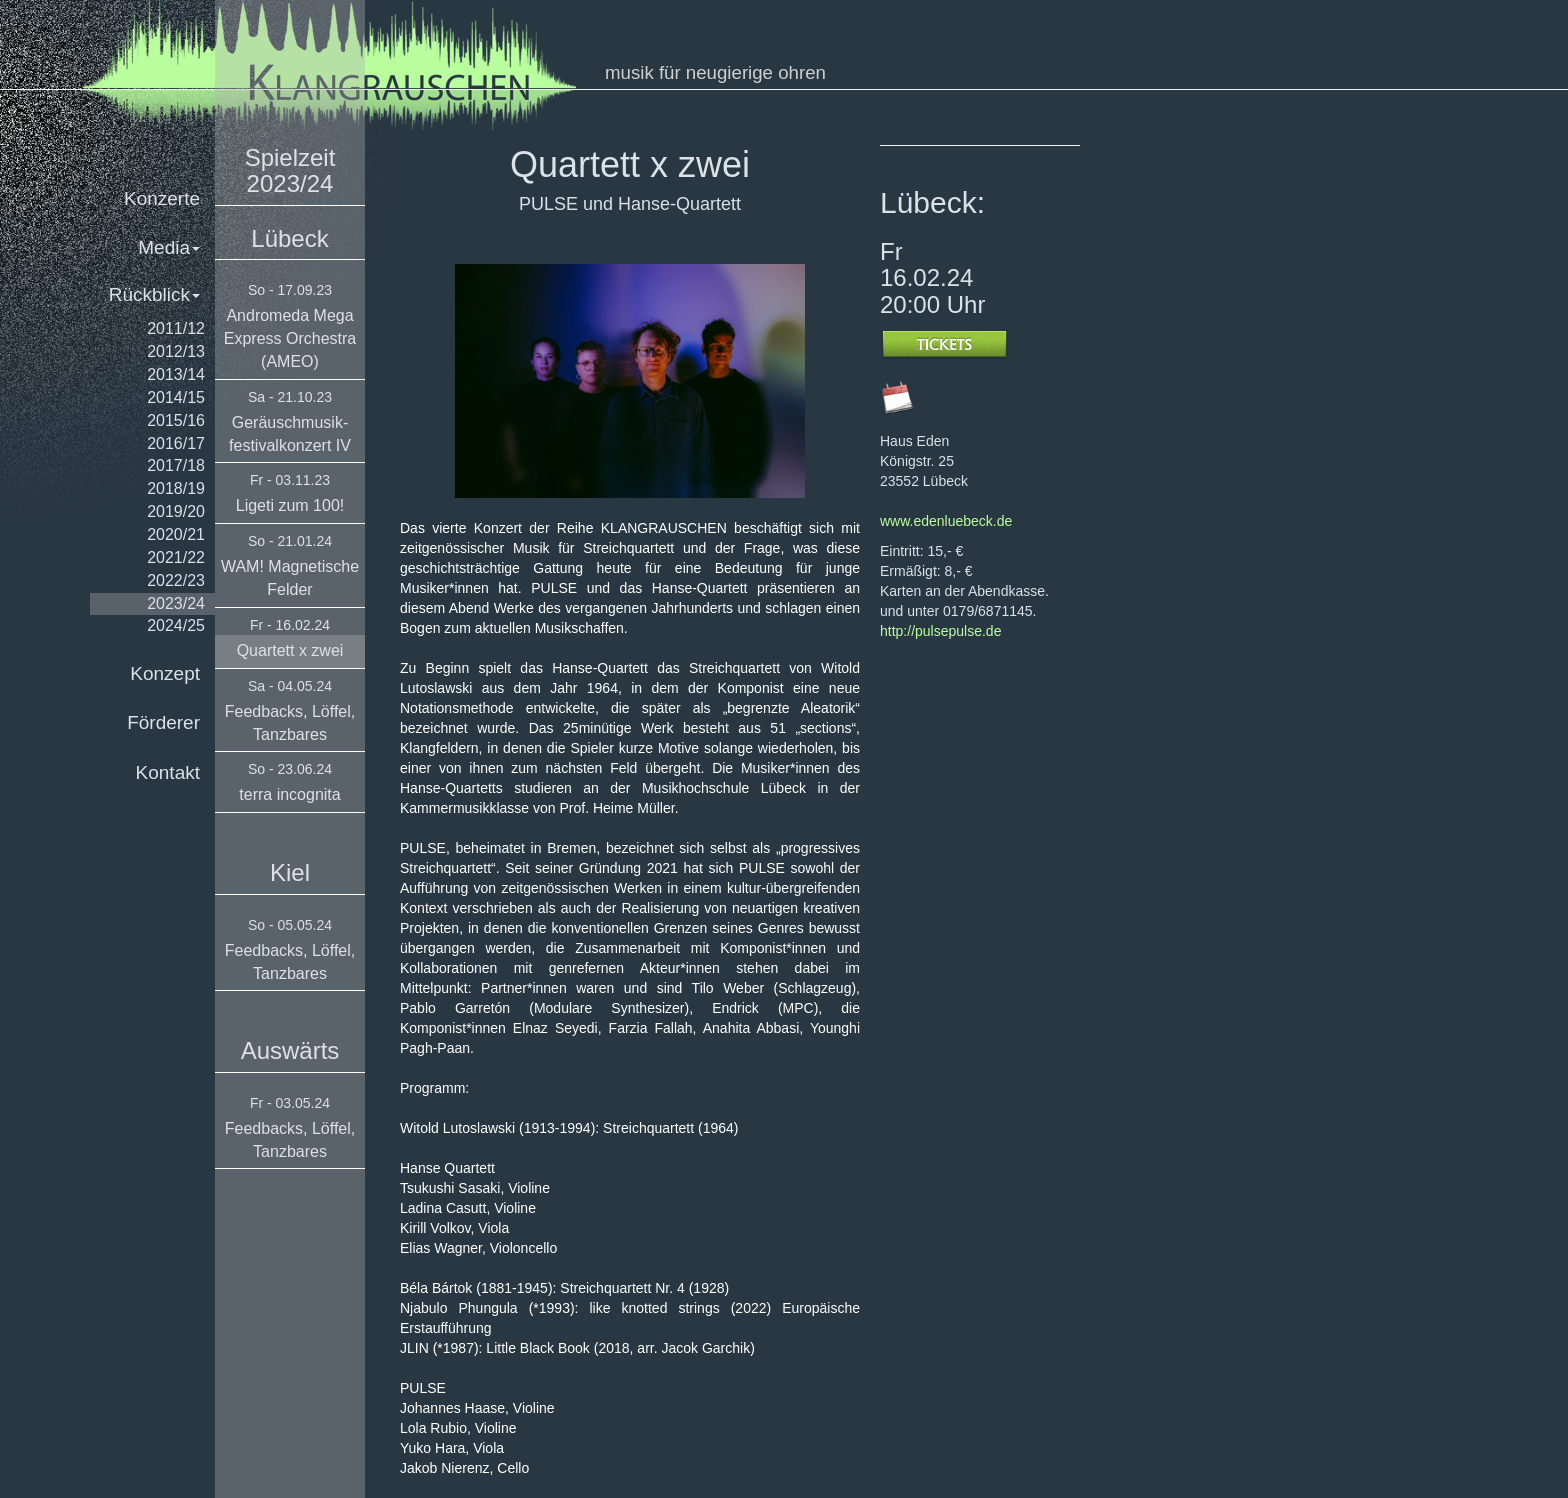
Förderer (163, 722)
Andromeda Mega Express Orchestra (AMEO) (290, 338)
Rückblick (154, 294)
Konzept (165, 673)
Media (169, 247)
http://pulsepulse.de (940, 631)
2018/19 (176, 488)
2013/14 (176, 374)
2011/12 (176, 328)
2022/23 (176, 580)
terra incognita (289, 794)
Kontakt (168, 772)
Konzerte (162, 198)
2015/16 (176, 420)
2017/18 (176, 465)
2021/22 (176, 557)
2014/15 (176, 397)
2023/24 (176, 603)
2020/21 (176, 534)
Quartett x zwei (290, 650)
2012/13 (176, 351)
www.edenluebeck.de (946, 521)
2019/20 (176, 511)
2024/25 (176, 625)
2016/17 (176, 443)
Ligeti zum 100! (290, 505)
